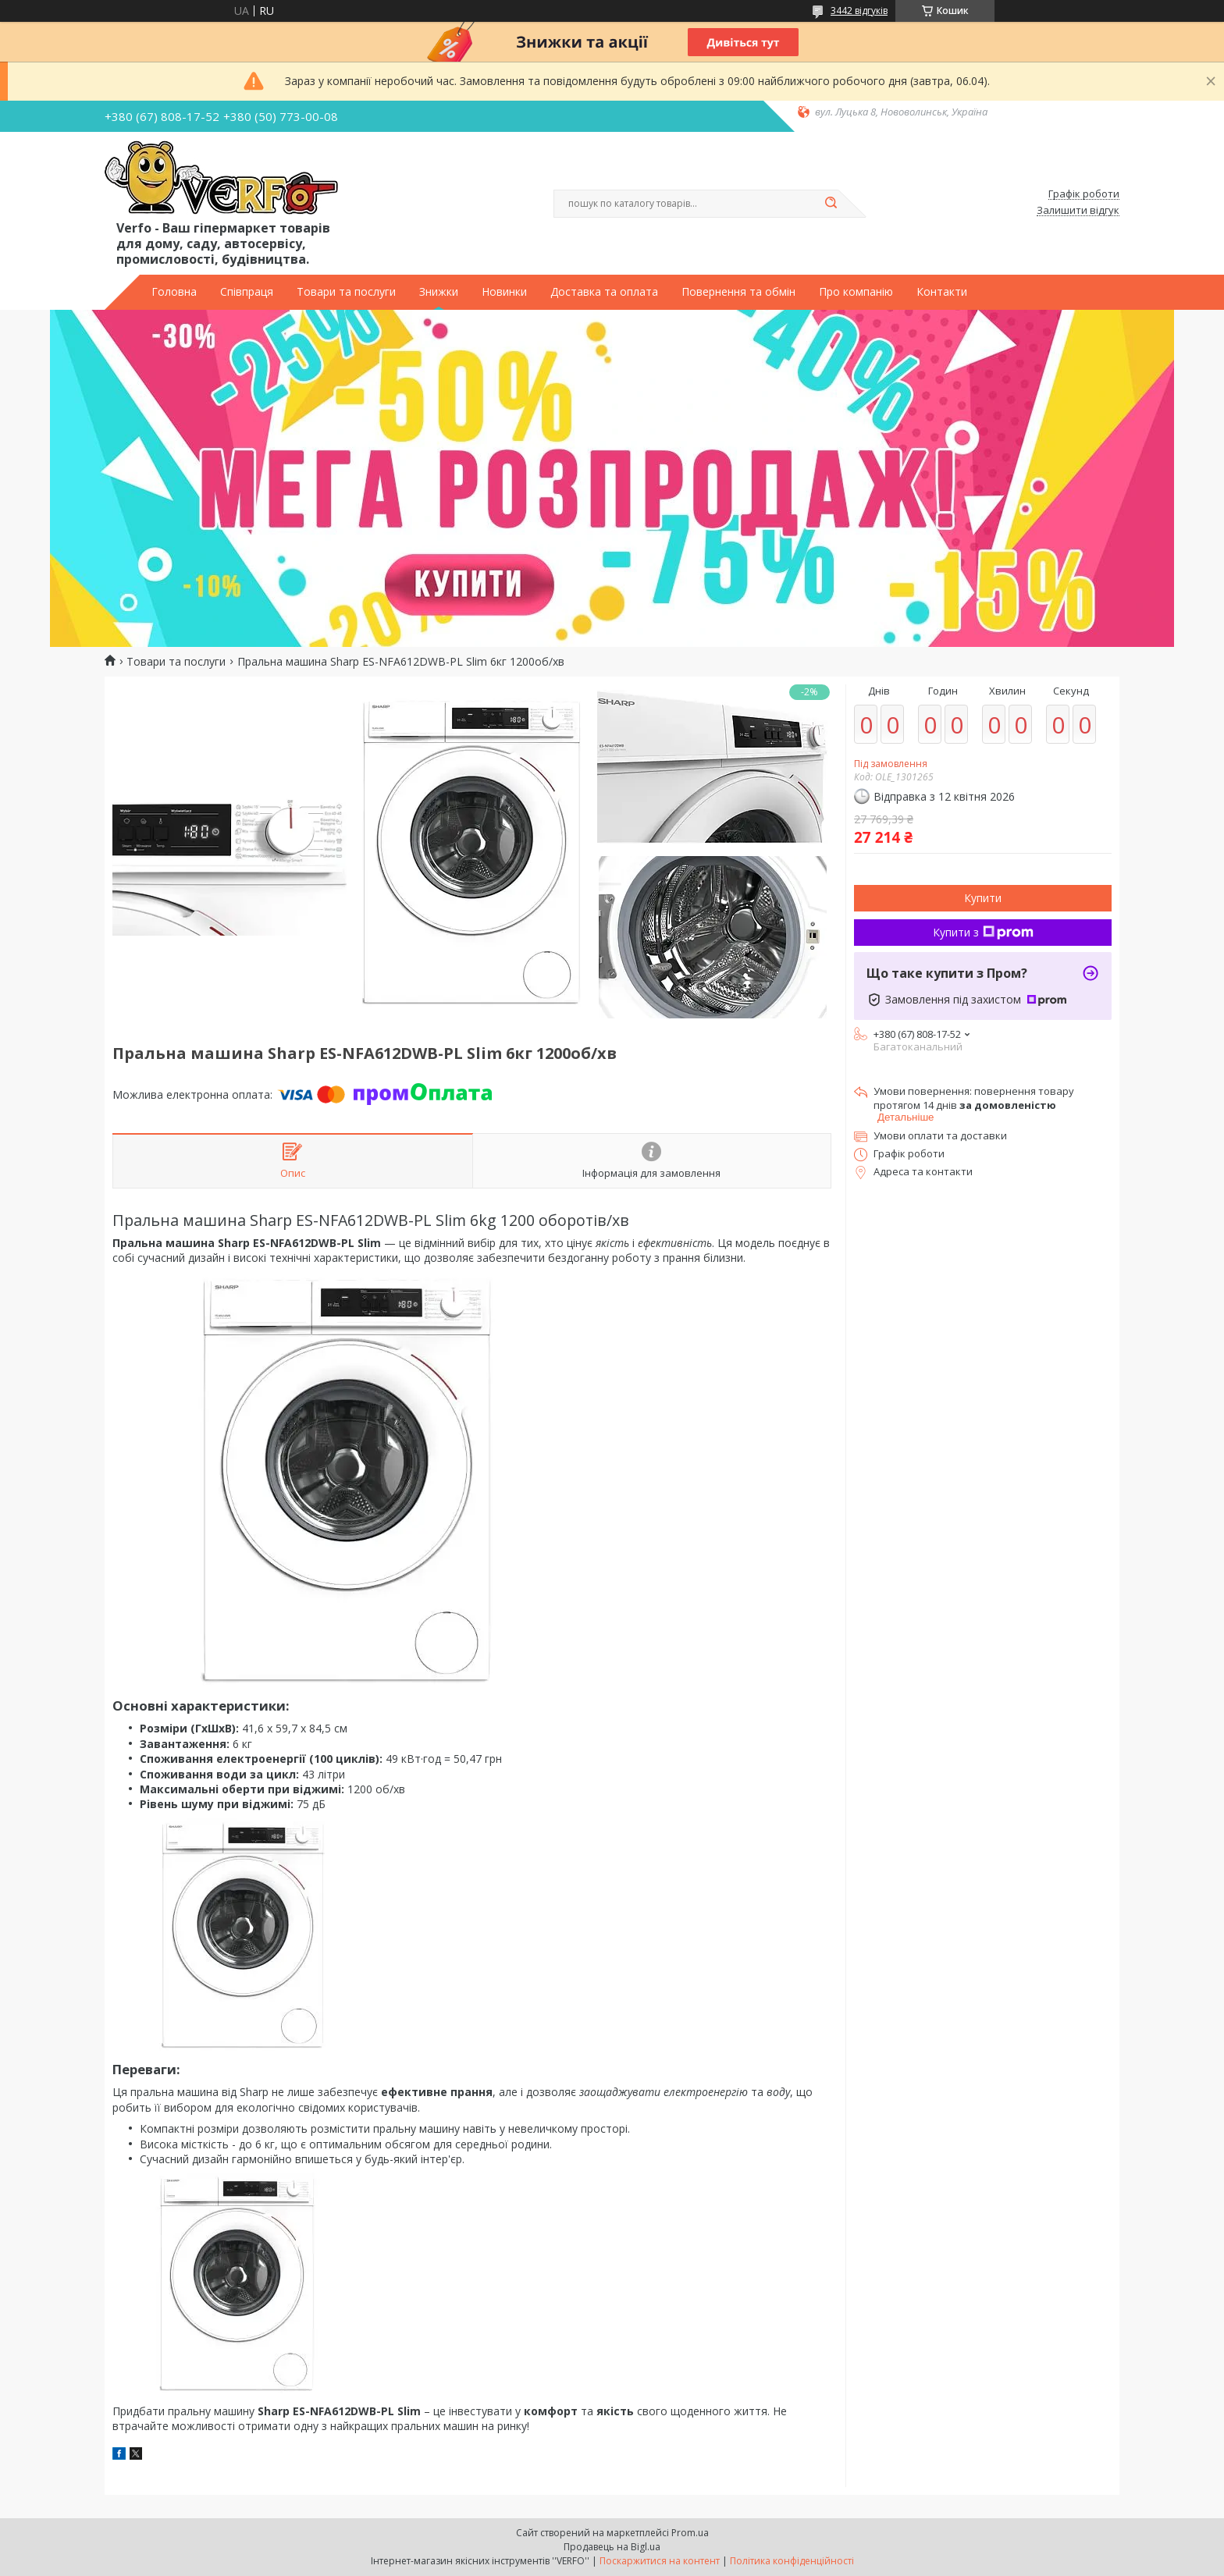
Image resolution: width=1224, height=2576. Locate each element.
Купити (983, 897)
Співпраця (246, 291)
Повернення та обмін (738, 291)
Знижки (438, 291)
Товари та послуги (346, 291)
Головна (174, 291)
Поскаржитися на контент (660, 2560)
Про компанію (856, 291)
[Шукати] (830, 204)
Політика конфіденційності (792, 2560)
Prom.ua (690, 2532)
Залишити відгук (1078, 210)
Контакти (941, 291)
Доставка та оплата (604, 291)
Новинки (504, 291)
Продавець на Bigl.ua (612, 2546)
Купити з (983, 932)
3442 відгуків (859, 10)
